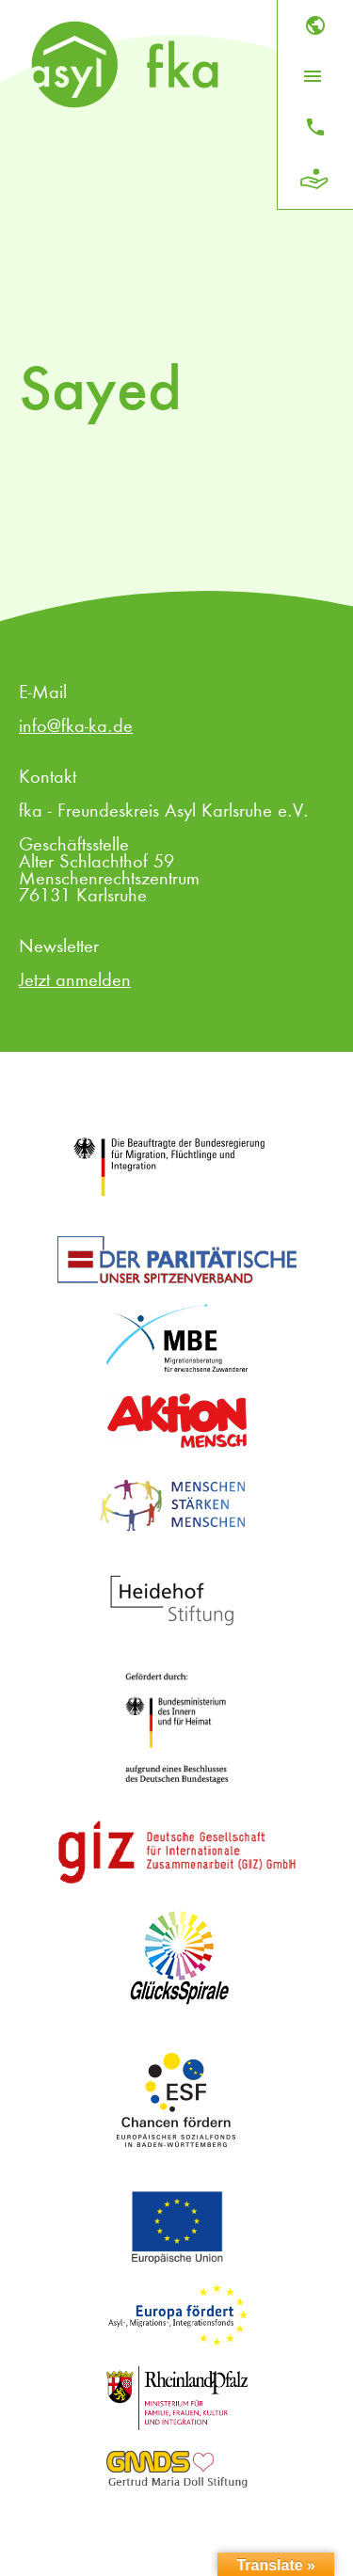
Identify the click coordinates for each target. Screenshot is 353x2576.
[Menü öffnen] (312, 76)
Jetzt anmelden (75, 981)
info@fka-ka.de (76, 727)
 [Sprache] (315, 25)
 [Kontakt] (315, 127)
